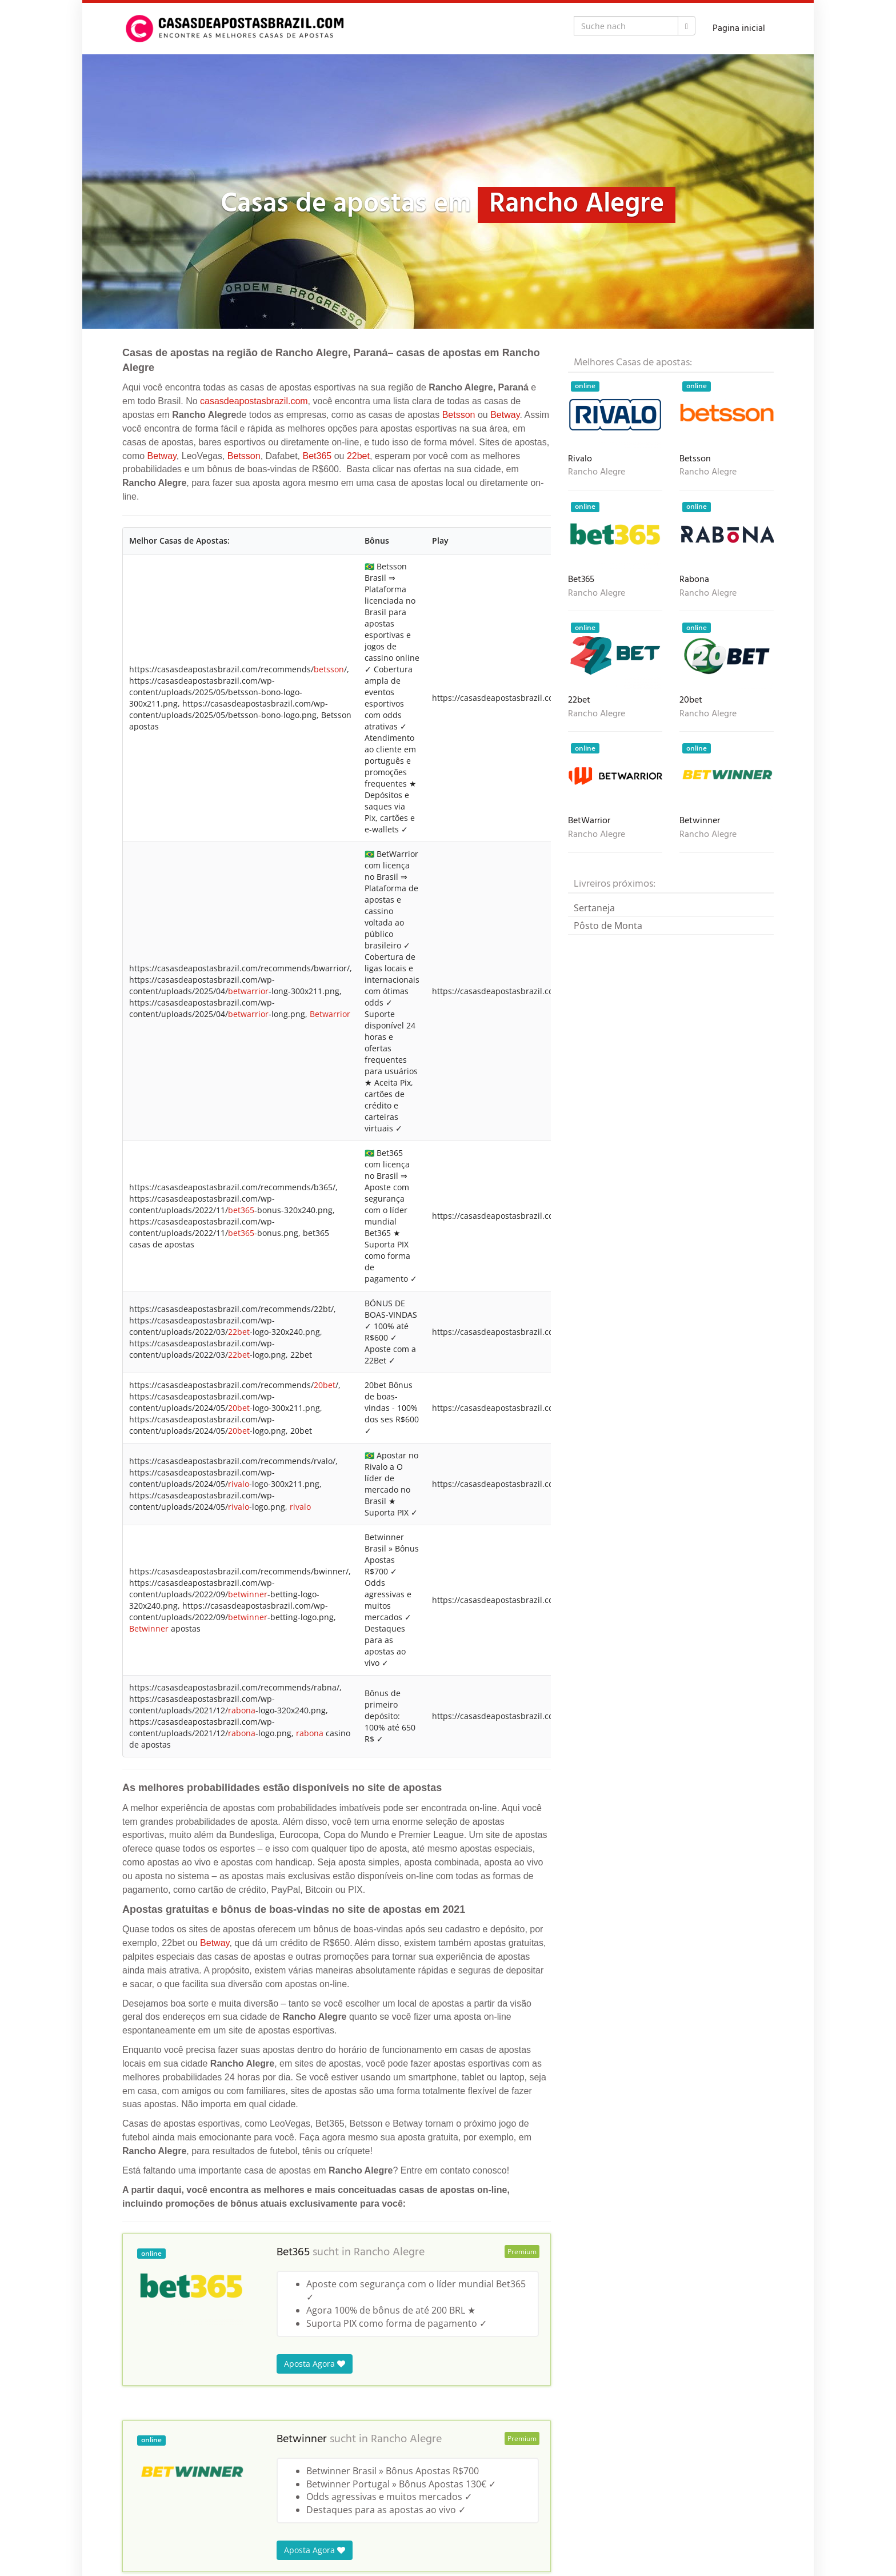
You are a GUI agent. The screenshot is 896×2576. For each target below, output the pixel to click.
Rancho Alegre (389, 2252)
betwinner (247, 1594)
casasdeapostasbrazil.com (254, 401)
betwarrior (248, 991)
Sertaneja (594, 908)
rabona (241, 1710)
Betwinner (149, 1628)
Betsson (458, 415)
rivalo (238, 1483)
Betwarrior (330, 1013)
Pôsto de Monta (608, 925)
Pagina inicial (739, 28)
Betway (504, 415)
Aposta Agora (314, 2363)
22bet (358, 456)
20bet (324, 1384)
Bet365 (316, 456)
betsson (329, 669)
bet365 (241, 1210)
